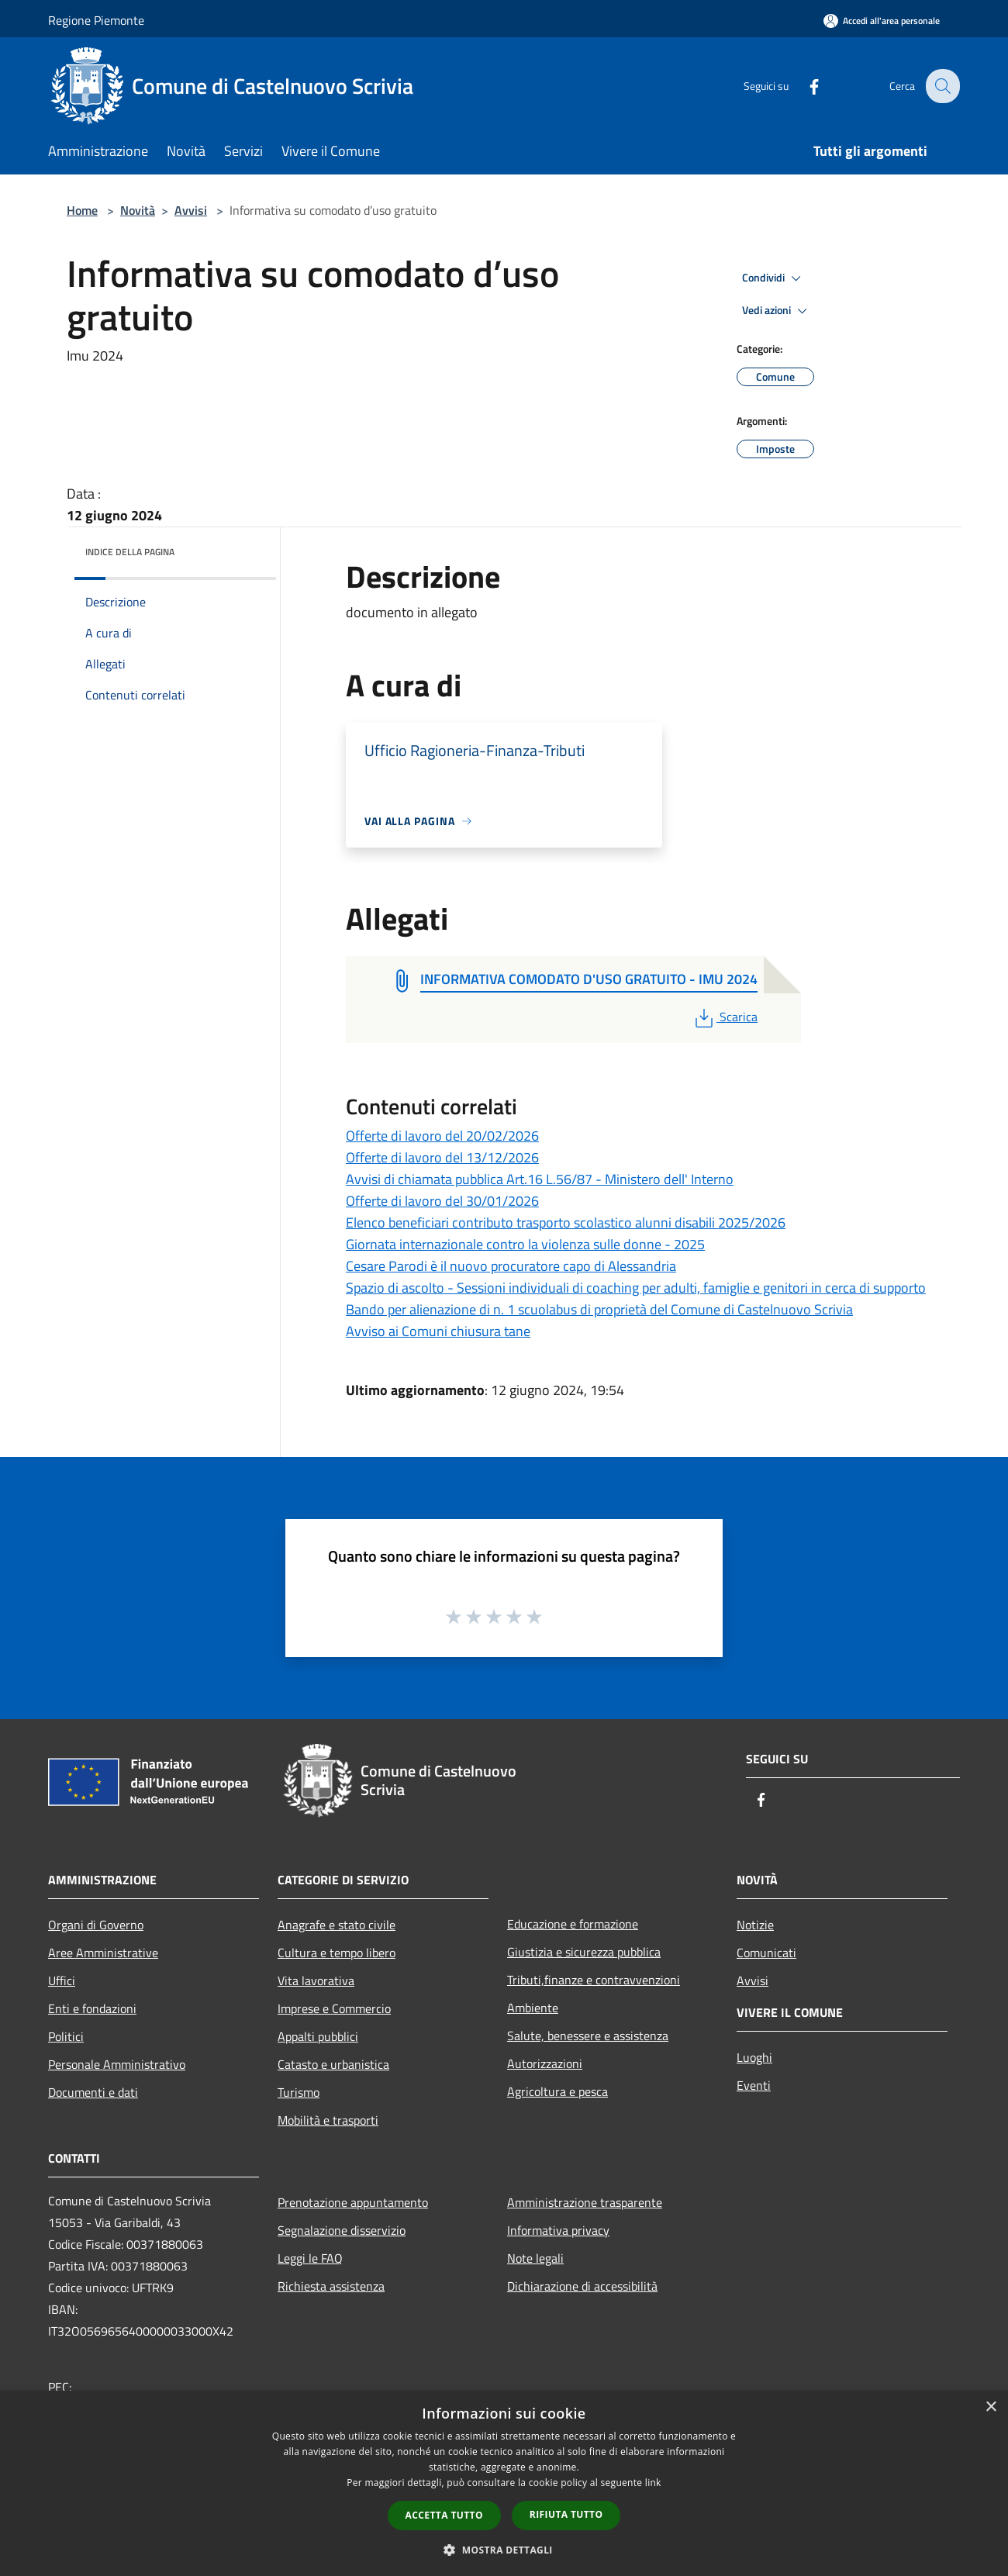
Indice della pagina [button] (129, 551)
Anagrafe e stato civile (336, 1924)
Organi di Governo (95, 1924)
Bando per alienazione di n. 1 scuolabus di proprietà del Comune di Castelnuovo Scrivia (599, 1309)
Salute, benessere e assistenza (587, 2035)
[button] (504, 2549)
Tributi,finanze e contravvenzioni (593, 1979)
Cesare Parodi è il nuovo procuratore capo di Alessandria (511, 1265)
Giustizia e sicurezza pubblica (584, 1951)
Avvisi (190, 210)
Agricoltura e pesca (557, 2091)
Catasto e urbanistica (333, 2064)
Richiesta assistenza (331, 2286)
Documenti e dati (93, 2092)
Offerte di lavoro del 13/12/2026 (442, 1157)
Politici (66, 2036)
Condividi (774, 278)
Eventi (754, 2085)
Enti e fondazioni (92, 2008)
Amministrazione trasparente (584, 2202)
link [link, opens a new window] (653, 2482)
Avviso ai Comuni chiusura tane (438, 1331)
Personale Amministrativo (116, 2064)
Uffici (61, 1980)
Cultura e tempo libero (336, 1952)
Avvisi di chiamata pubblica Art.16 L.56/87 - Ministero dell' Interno (540, 1179)
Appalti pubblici (318, 2036)
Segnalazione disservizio (342, 2230)
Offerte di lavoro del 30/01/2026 (442, 1200)
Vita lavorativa (316, 1980)
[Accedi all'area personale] (881, 20)
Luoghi (754, 2057)
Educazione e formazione (572, 1924)
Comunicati (766, 1952)
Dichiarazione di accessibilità (582, 2286)
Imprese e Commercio (334, 2008)
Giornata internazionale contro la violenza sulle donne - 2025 (525, 1244)
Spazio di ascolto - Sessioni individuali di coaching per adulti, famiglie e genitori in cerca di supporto (636, 1287)
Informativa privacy (558, 2230)
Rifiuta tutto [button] (566, 2514)
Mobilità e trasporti (328, 2120)
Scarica (725, 1016)
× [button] (990, 2407)
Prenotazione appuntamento (353, 2202)
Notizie (755, 1924)
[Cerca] (941, 86)
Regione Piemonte (96, 20)
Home (82, 210)
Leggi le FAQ (310, 2258)
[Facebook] (803, 85)
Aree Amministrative (103, 1952)
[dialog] (504, 2483)
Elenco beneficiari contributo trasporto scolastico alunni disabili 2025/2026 (565, 1222)
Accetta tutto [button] (444, 2515)
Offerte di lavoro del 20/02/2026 (442, 1135)
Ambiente (532, 2007)
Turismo (298, 2092)
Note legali (535, 2258)
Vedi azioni (777, 311)
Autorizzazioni (544, 2063)
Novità (137, 210)
